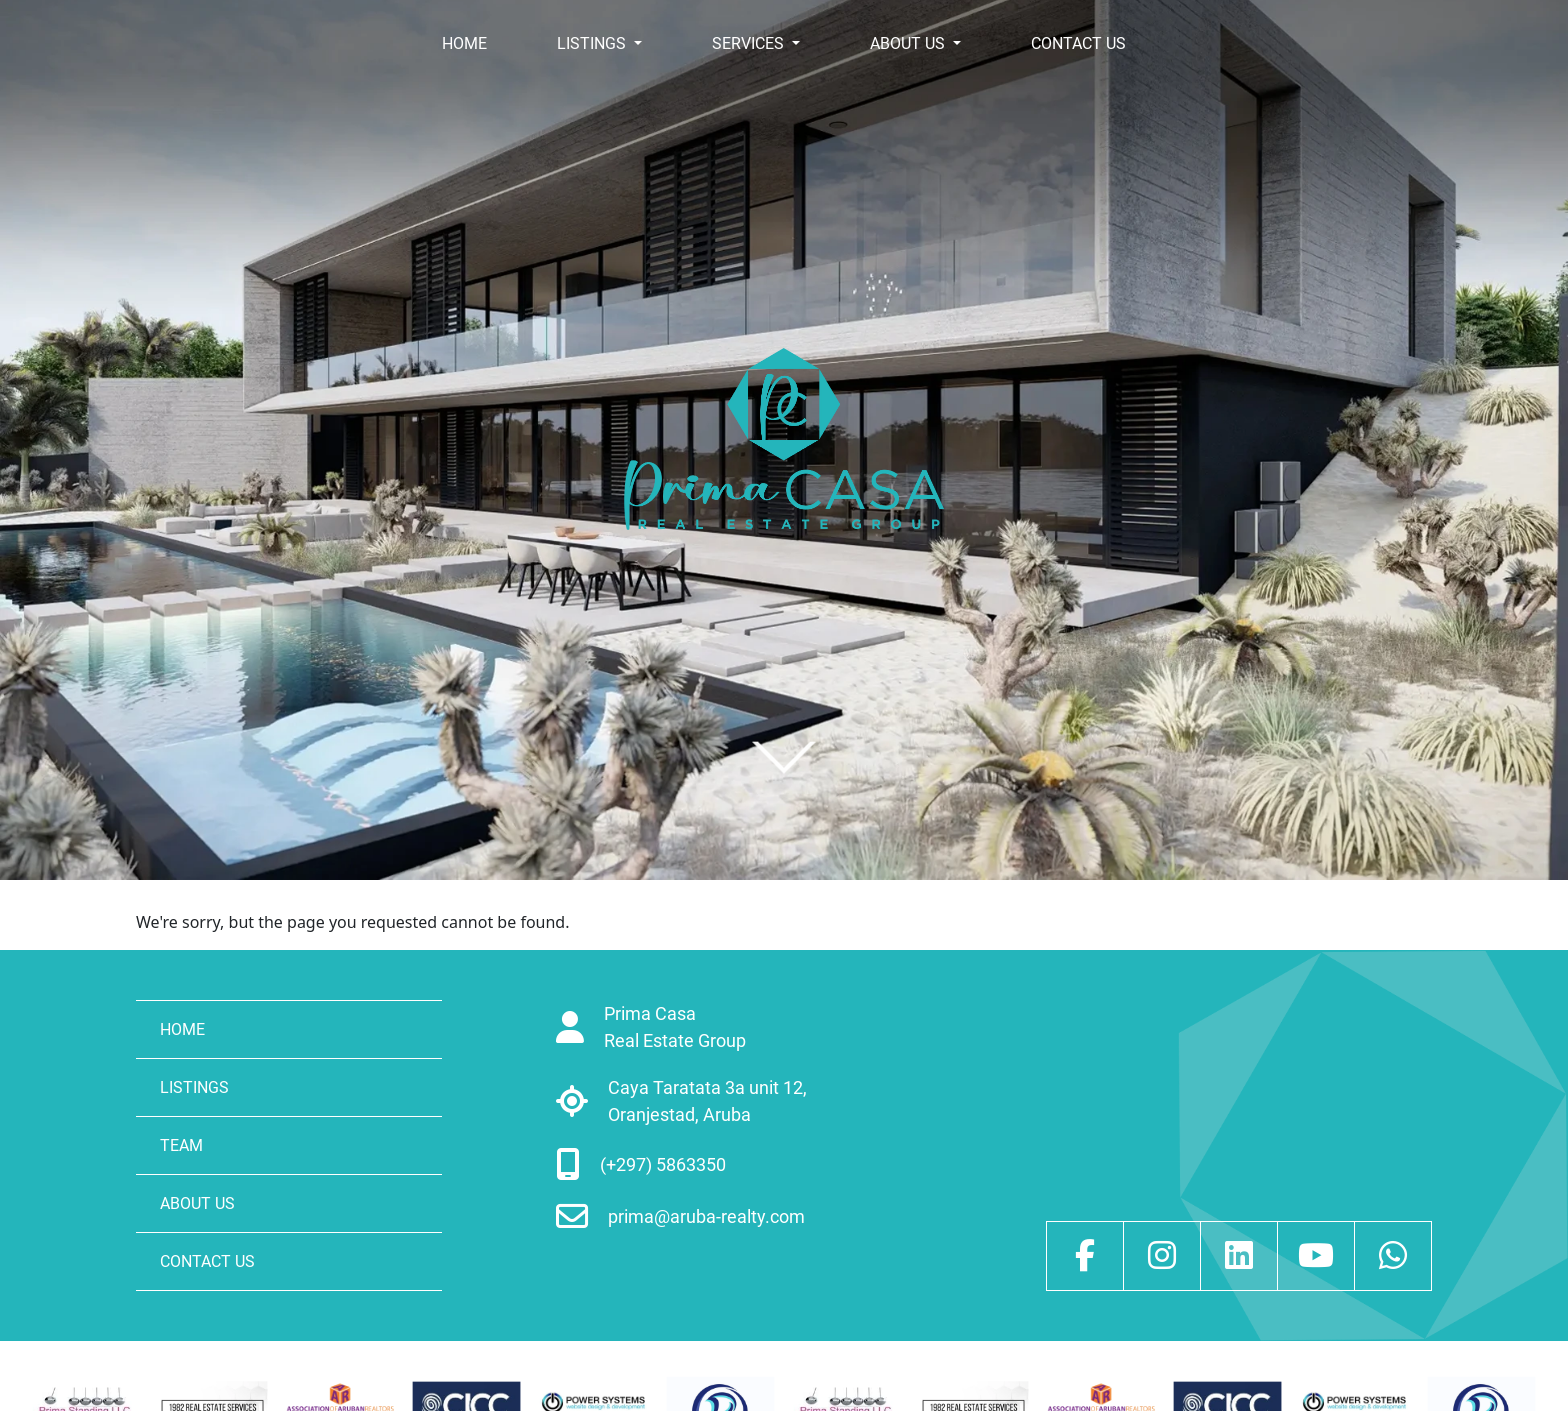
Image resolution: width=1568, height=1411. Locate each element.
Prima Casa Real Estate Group (675, 1027)
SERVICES (750, 43)
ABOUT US (909, 43)
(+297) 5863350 (663, 1164)
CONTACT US (1078, 43)
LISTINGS (593, 43)
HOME (464, 43)
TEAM (181, 1145)
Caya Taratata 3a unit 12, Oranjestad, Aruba (707, 1101)
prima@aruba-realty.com (706, 1216)
